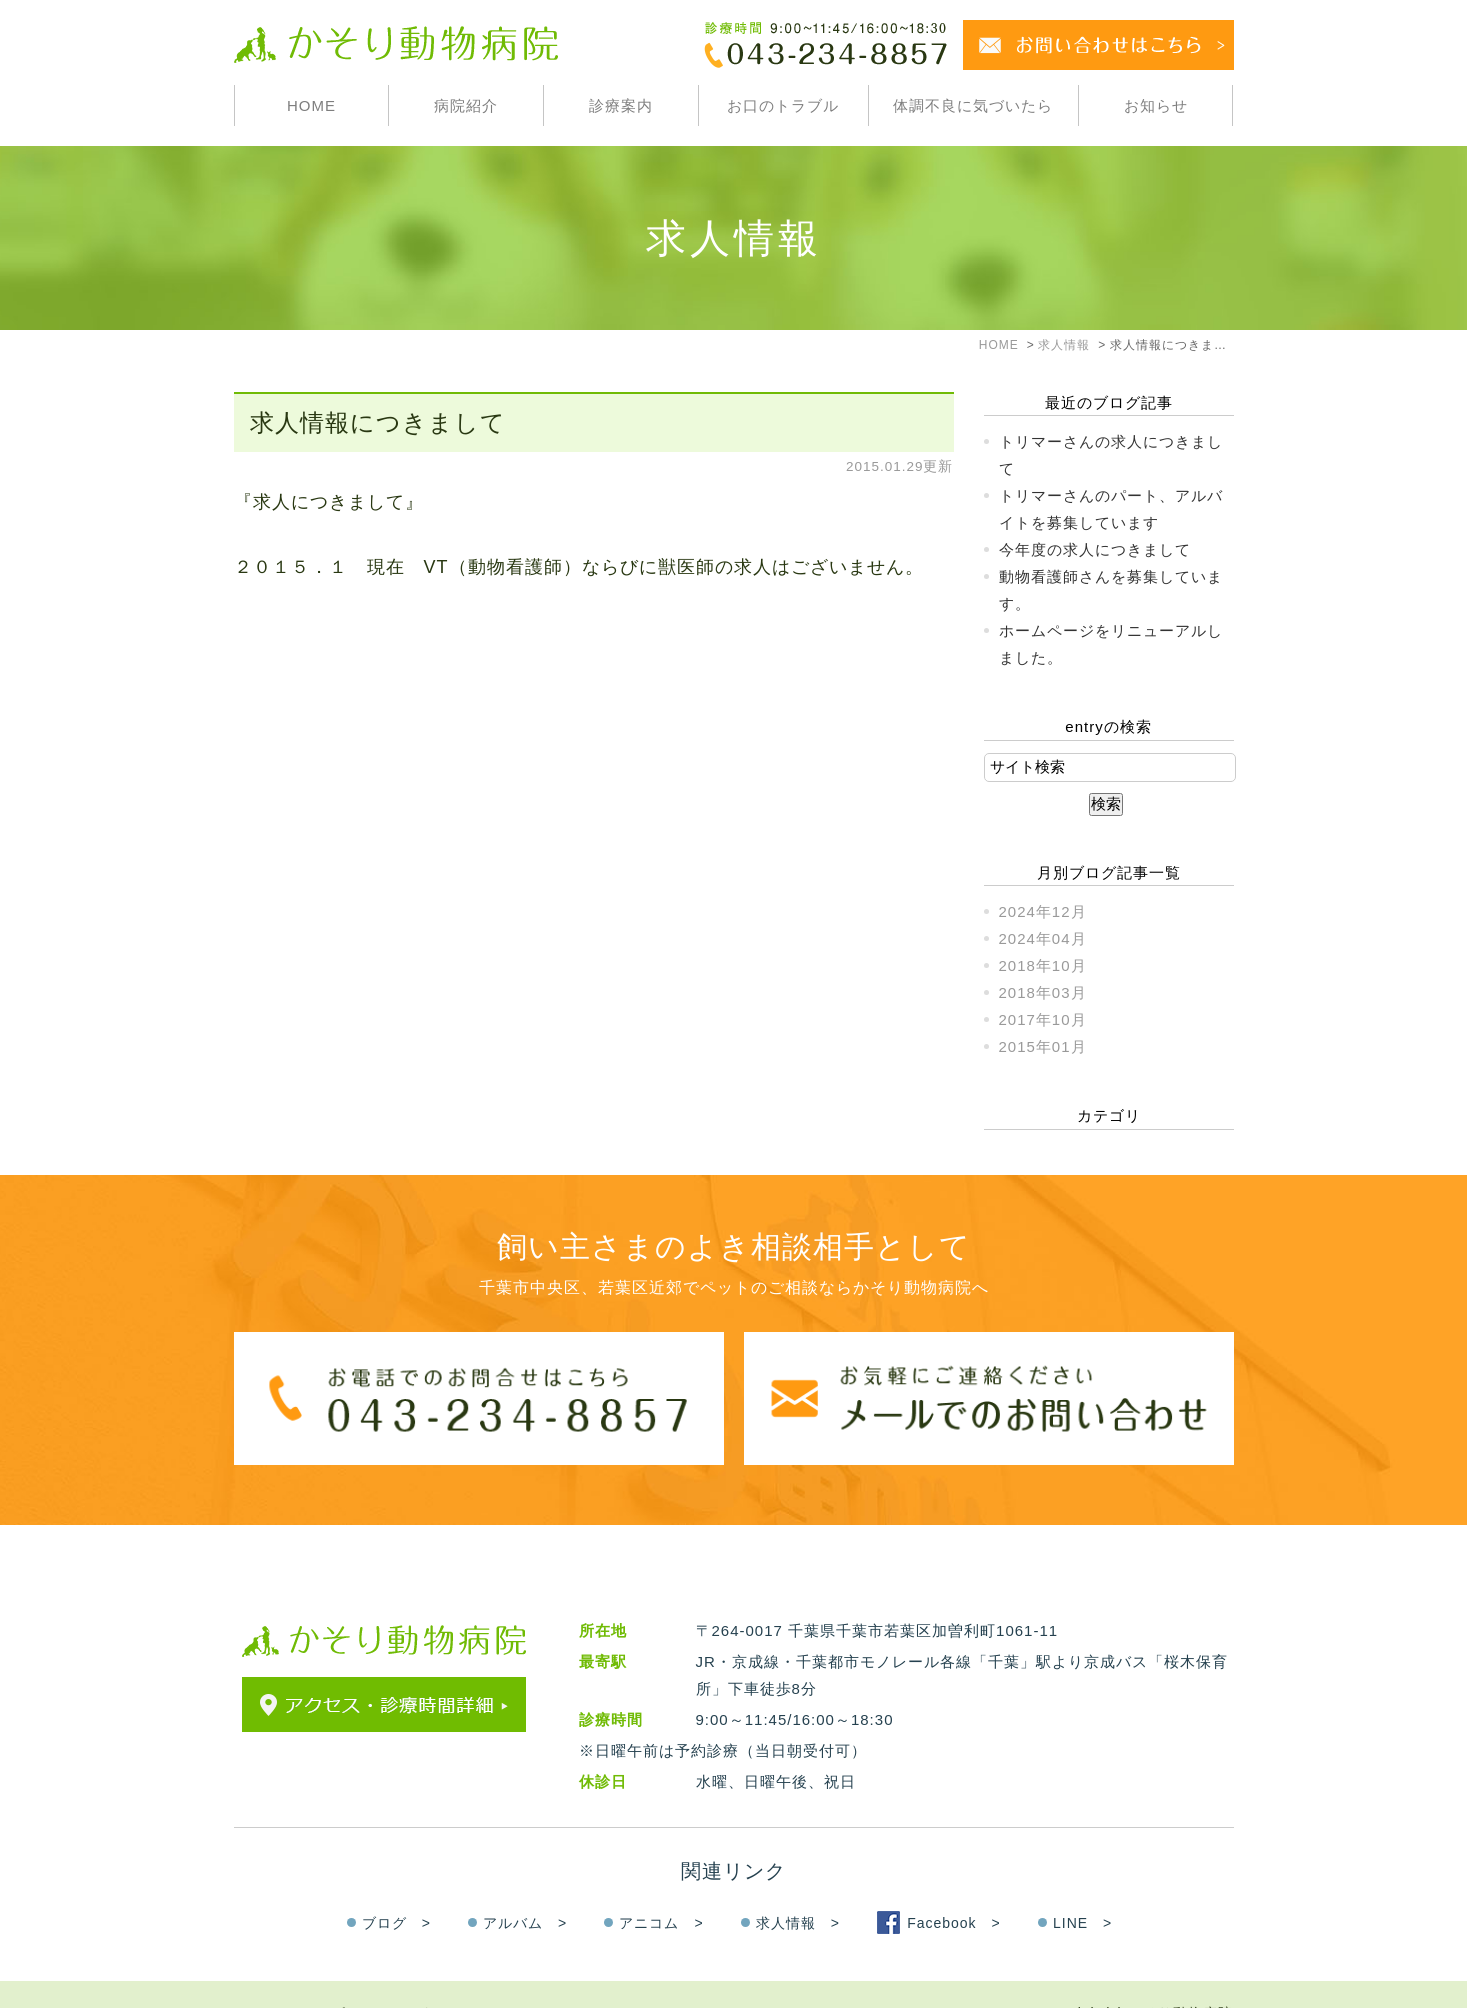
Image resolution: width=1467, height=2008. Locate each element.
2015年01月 (1043, 1046)
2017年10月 (1043, 1019)
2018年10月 (1043, 965)
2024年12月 (1043, 911)
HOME (311, 105)
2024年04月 (1043, 938)
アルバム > (525, 1883)
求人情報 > (798, 1883)
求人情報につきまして (378, 422)
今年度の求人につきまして (1095, 549)
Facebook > (954, 1883)
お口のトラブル (783, 105)
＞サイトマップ (290, 1974)
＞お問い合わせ (412, 1974)
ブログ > (396, 1883)
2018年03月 (1043, 992)
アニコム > (661, 1883)
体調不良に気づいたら (973, 105)
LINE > (1082, 1883)
